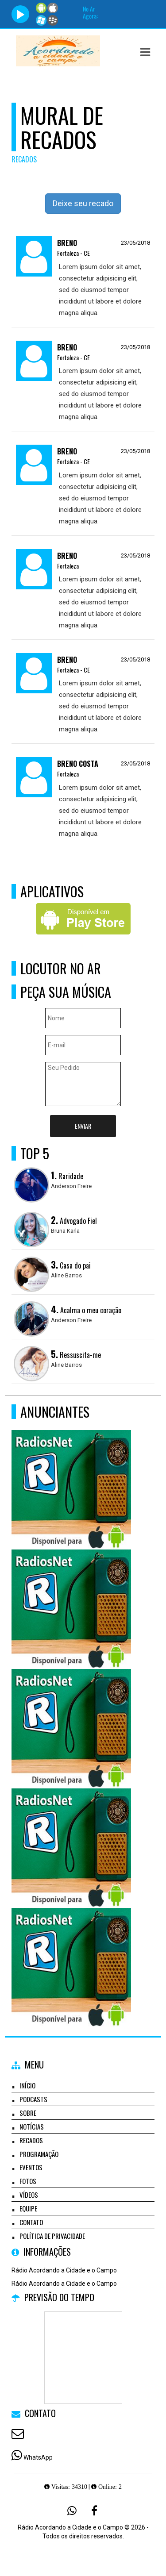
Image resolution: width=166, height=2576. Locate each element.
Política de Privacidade (52, 2236)
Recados (31, 2140)
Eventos (30, 2167)
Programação (38, 2154)
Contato (31, 2222)
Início (27, 2085)
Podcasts (33, 2099)
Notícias (31, 2126)
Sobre (27, 2113)
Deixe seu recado (83, 203)
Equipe (28, 2208)
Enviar (83, 1125)
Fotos (27, 2181)
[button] (145, 52)
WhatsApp (38, 2457)
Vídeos (28, 2194)
